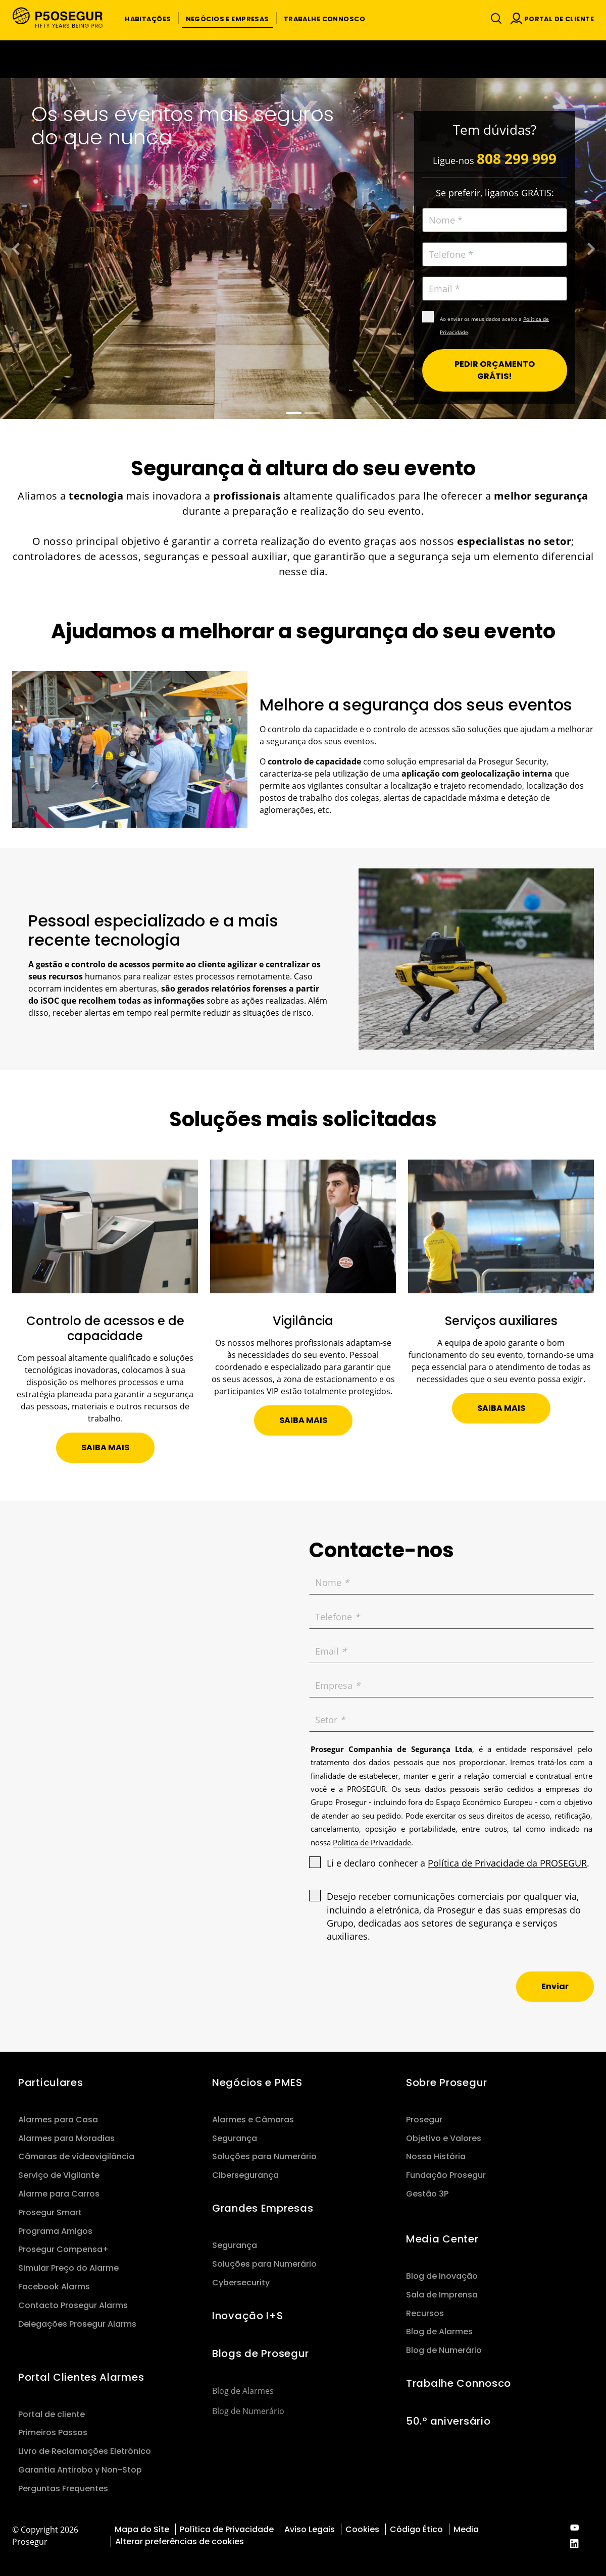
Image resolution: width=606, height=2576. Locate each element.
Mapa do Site (142, 2529)
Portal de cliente (51, 2414)
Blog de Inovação (442, 2276)
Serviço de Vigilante (58, 2175)
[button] (148, 18)
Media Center (442, 2239)
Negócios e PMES (257, 2082)
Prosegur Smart (50, 2212)
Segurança (234, 2138)
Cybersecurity (241, 2282)
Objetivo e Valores (443, 2138)
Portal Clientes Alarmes (81, 2377)
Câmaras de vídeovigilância (76, 2156)
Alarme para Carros (58, 2194)
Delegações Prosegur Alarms (77, 2324)
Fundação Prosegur (446, 2175)
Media (466, 2529)
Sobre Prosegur (446, 2082)
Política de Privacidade (227, 2529)
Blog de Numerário (248, 2411)
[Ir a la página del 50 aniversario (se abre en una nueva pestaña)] (303, 59)
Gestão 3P (427, 2194)
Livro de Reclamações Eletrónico (84, 2451)
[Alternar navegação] (494, 18)
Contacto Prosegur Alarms (73, 2305)
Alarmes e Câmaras (253, 2119)
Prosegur (424, 2119)
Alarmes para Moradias (66, 2138)
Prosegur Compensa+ (63, 2249)
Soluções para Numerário (264, 2156)
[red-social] (574, 2528)
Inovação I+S (247, 2316)
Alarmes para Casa (58, 2119)
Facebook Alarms (54, 2286)
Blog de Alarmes (243, 2390)
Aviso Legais (309, 2529)
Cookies (362, 2529)
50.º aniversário (448, 2421)
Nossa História (436, 2156)
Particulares (50, 2082)
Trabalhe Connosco (458, 2383)
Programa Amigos (55, 2231)
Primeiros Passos (52, 2432)
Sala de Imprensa (442, 2294)
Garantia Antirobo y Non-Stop (80, 2470)
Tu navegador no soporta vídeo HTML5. (303, 59)
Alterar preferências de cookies (180, 2541)
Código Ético (416, 2529)
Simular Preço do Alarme (68, 2268)
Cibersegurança (245, 2175)
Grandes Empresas (262, 2208)
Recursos (425, 2313)
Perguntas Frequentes (63, 2488)
